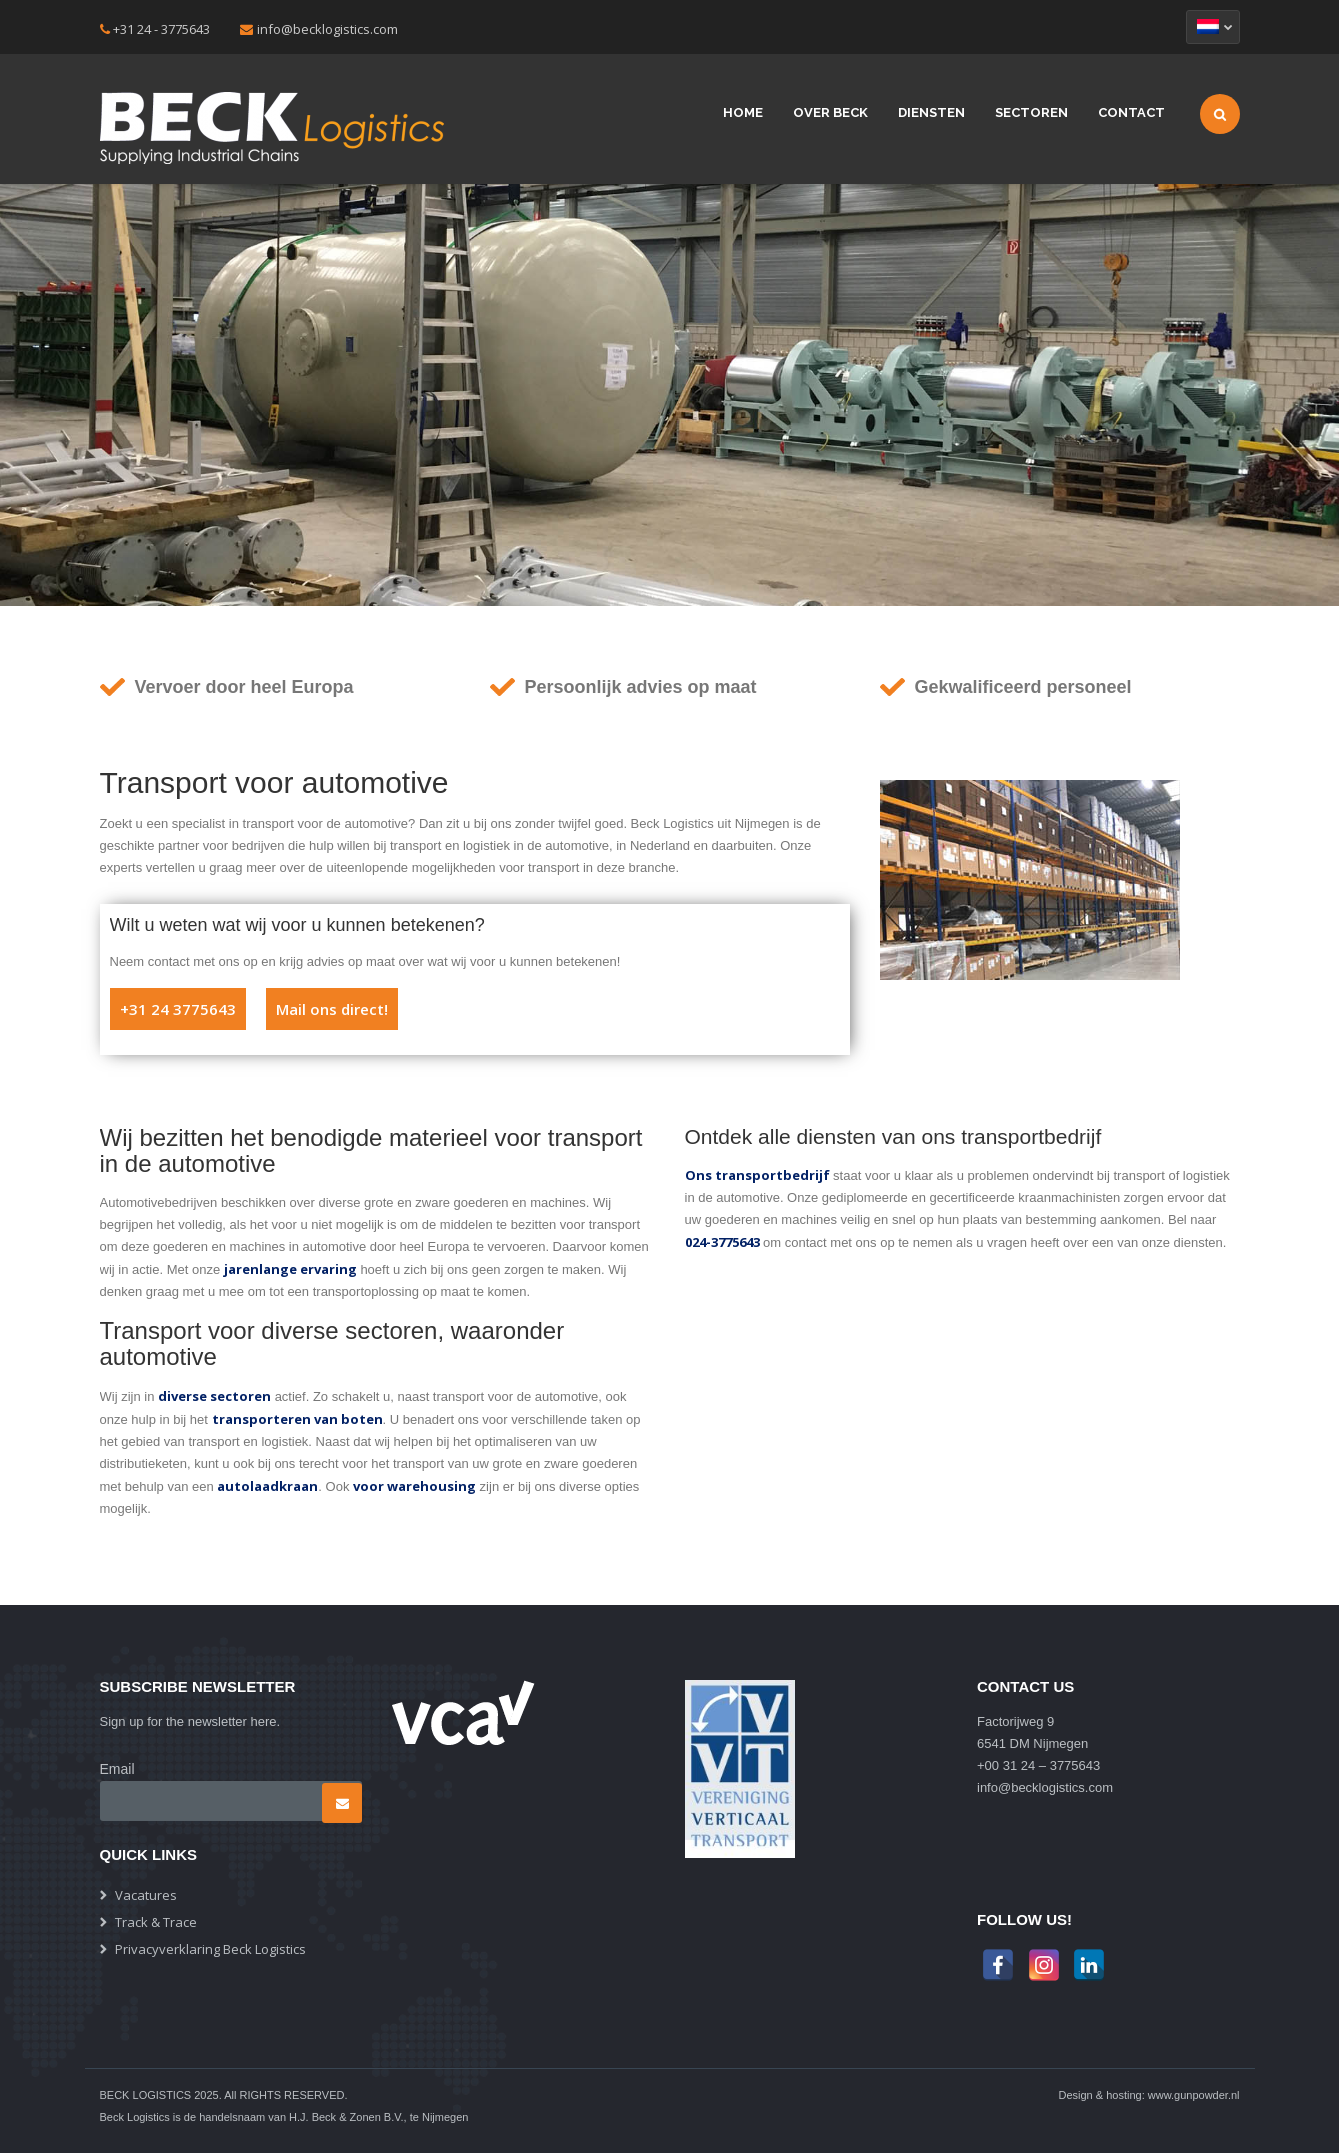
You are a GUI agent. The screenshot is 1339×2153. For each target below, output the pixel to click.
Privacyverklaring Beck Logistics (210, 1949)
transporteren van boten (297, 1419)
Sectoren (1031, 112)
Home (743, 112)
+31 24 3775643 (178, 1009)
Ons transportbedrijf (757, 1175)
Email (117, 1769)
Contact (1131, 112)
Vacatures (146, 1895)
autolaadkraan (267, 1486)
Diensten (931, 112)
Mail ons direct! (332, 1009)
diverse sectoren (214, 1396)
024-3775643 (722, 1242)
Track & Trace (156, 1922)
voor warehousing (414, 1486)
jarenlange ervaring (290, 1269)
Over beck (830, 112)
